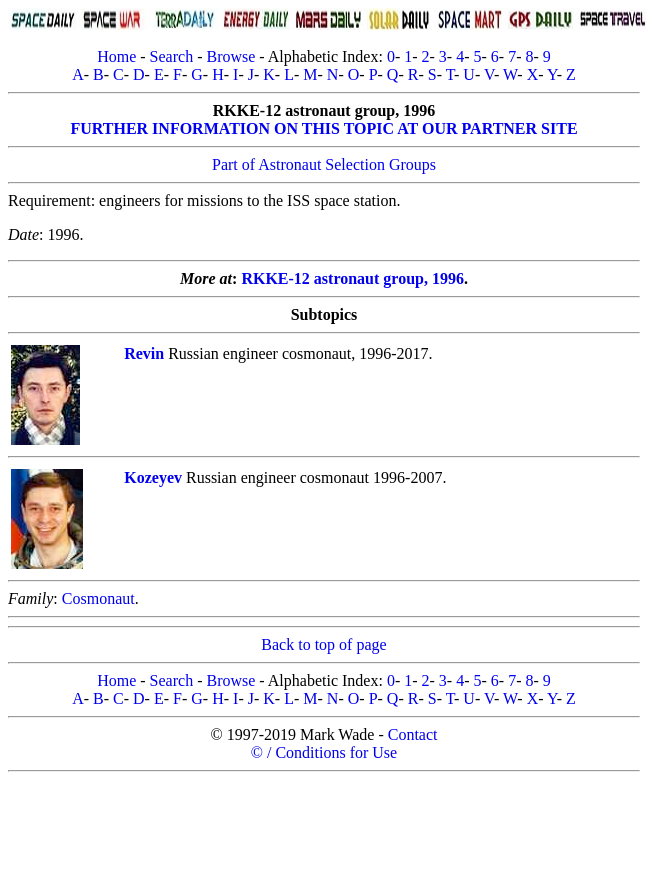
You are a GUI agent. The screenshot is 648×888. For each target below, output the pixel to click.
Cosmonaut (98, 598)
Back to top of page (323, 644)
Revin (144, 353)
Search (172, 56)
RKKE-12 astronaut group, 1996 (352, 278)
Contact (413, 734)
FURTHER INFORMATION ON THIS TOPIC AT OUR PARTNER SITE (323, 128)
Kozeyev (153, 477)
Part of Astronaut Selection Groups (324, 164)
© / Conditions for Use (324, 752)
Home (116, 56)
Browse (230, 56)
